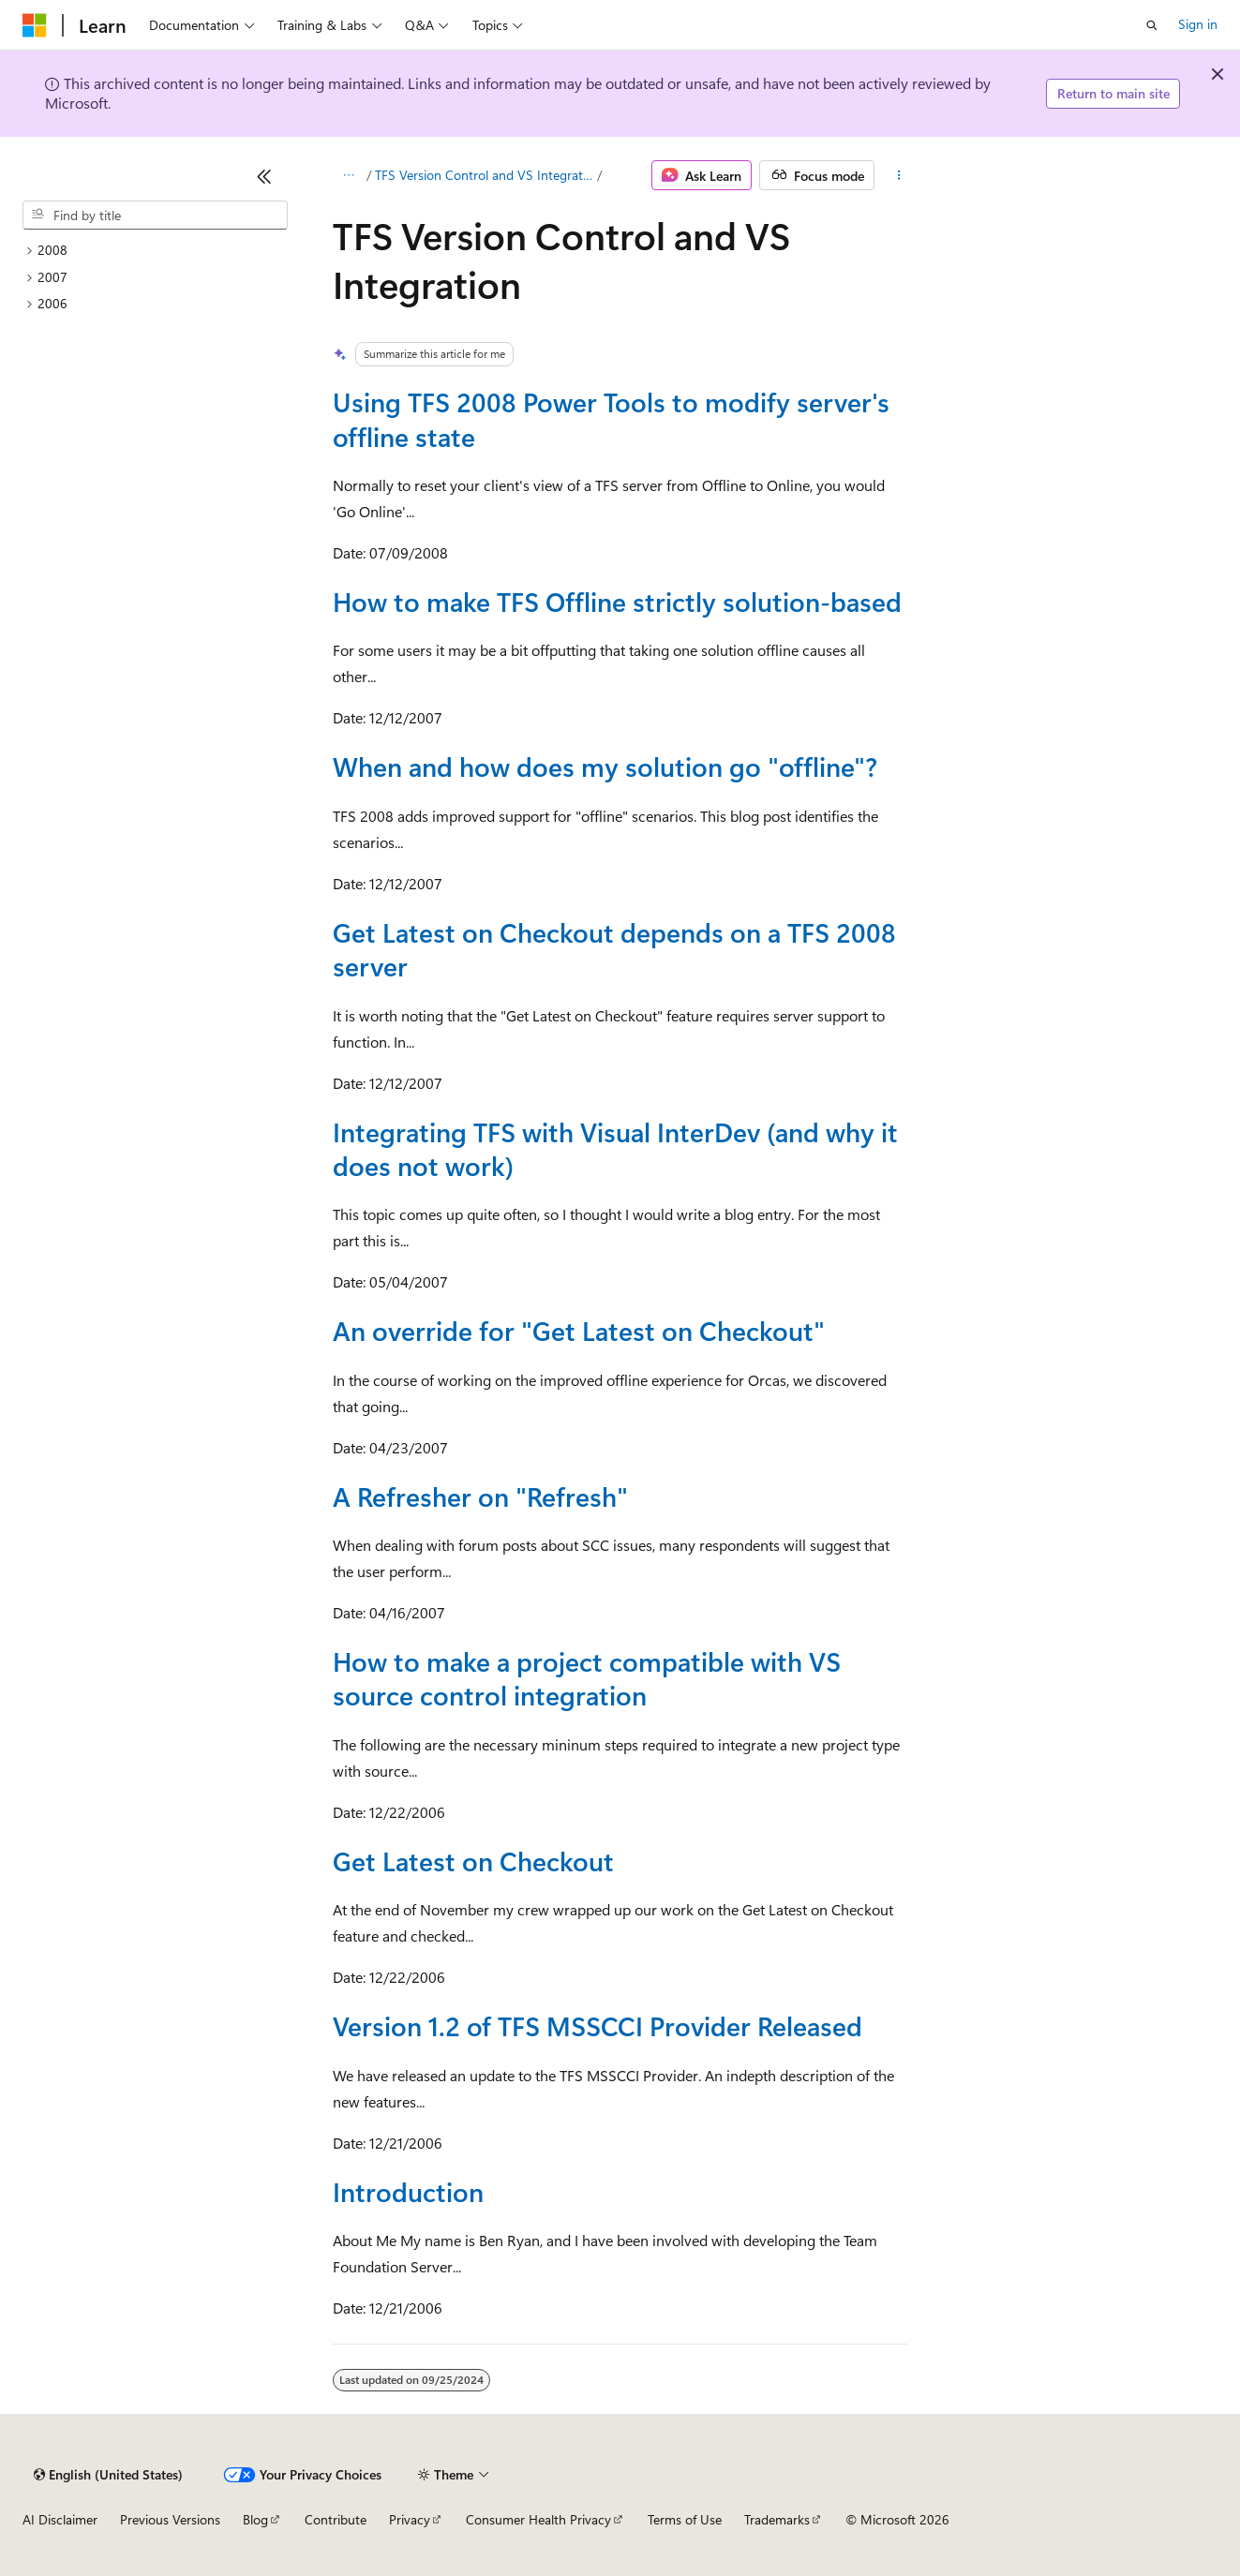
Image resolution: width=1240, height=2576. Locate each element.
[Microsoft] (34, 25)
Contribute (335, 2519)
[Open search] (1152, 25)
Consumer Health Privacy (538, 2519)
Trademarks (777, 2519)
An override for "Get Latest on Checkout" (579, 1330)
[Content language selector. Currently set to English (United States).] (108, 2475)
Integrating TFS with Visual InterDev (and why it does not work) (615, 1148)
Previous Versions (170, 2519)
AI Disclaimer (59, 2519)
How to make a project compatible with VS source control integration (587, 1678)
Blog (255, 2519)
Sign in (1198, 24)
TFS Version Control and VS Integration (484, 175)
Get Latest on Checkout (473, 1860)
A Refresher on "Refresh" (480, 1496)
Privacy (409, 2519)
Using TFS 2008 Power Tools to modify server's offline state (611, 418)
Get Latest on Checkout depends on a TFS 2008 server (614, 949)
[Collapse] (264, 176)
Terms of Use (685, 2519)
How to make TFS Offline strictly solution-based (617, 601)
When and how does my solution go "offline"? (605, 766)
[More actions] (898, 175)
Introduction (408, 2191)
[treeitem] (155, 250)
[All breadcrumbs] (349, 175)
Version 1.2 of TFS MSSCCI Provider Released (597, 2025)
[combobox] (155, 216)
